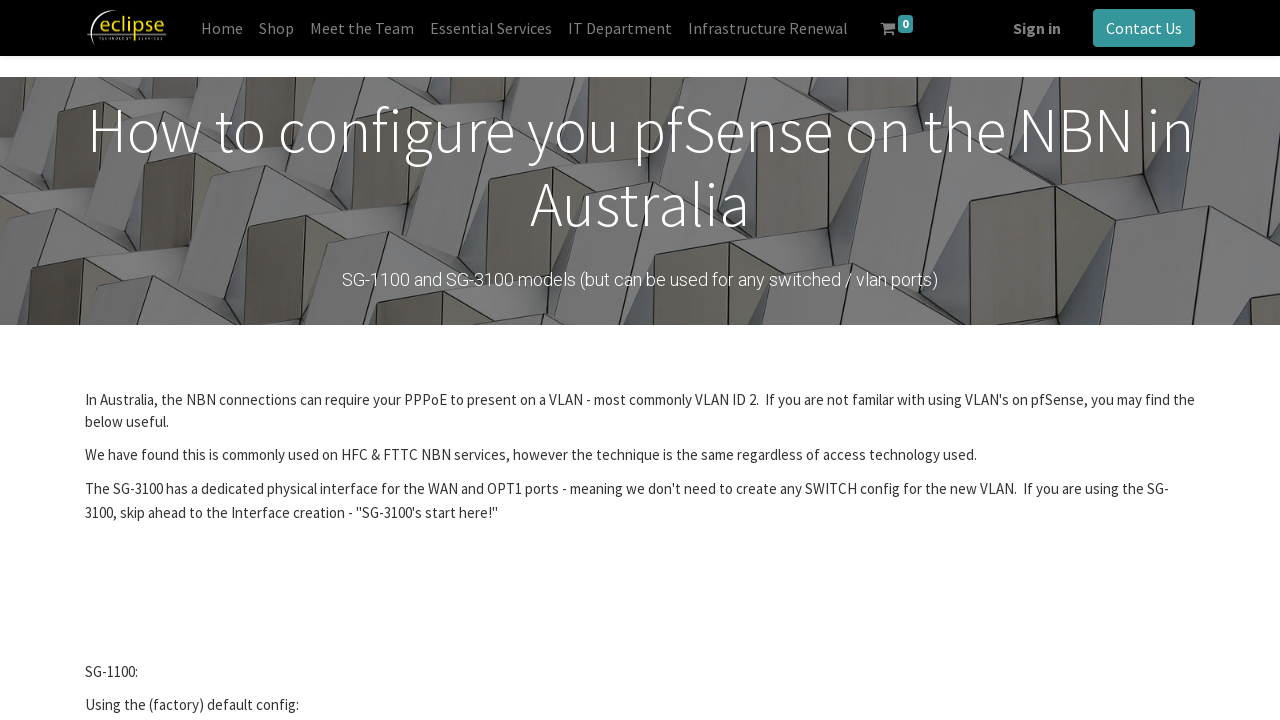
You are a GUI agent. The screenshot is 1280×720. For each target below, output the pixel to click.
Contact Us (1144, 28)
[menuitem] (222, 28)
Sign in (1037, 28)
